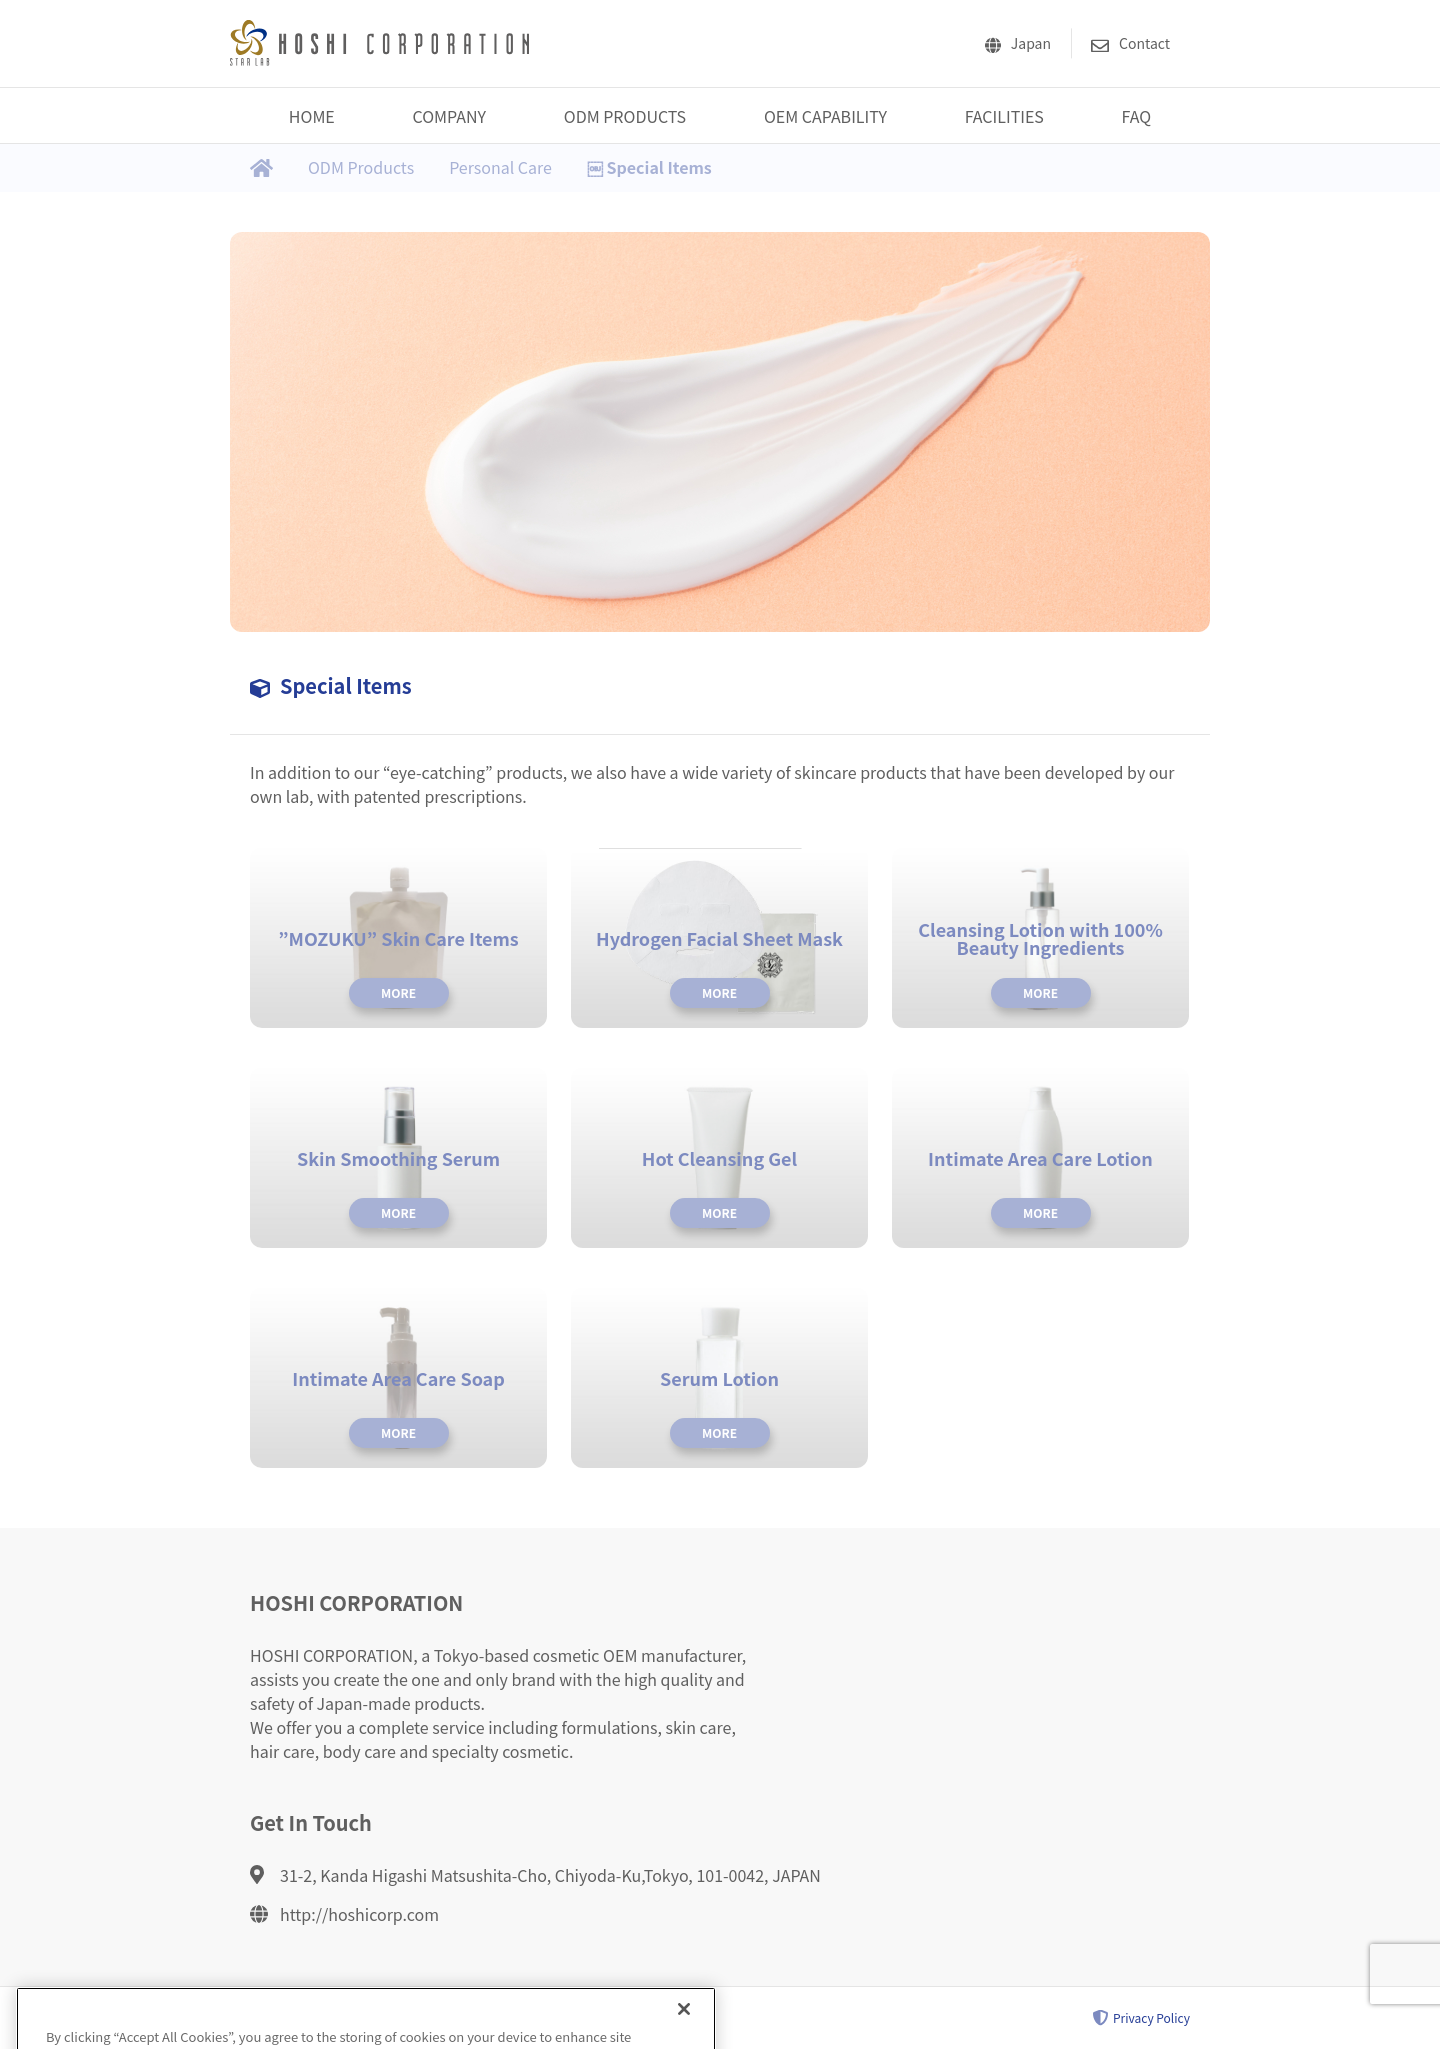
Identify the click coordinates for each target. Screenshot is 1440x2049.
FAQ (1137, 116)
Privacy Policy (1141, 2018)
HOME (312, 116)
